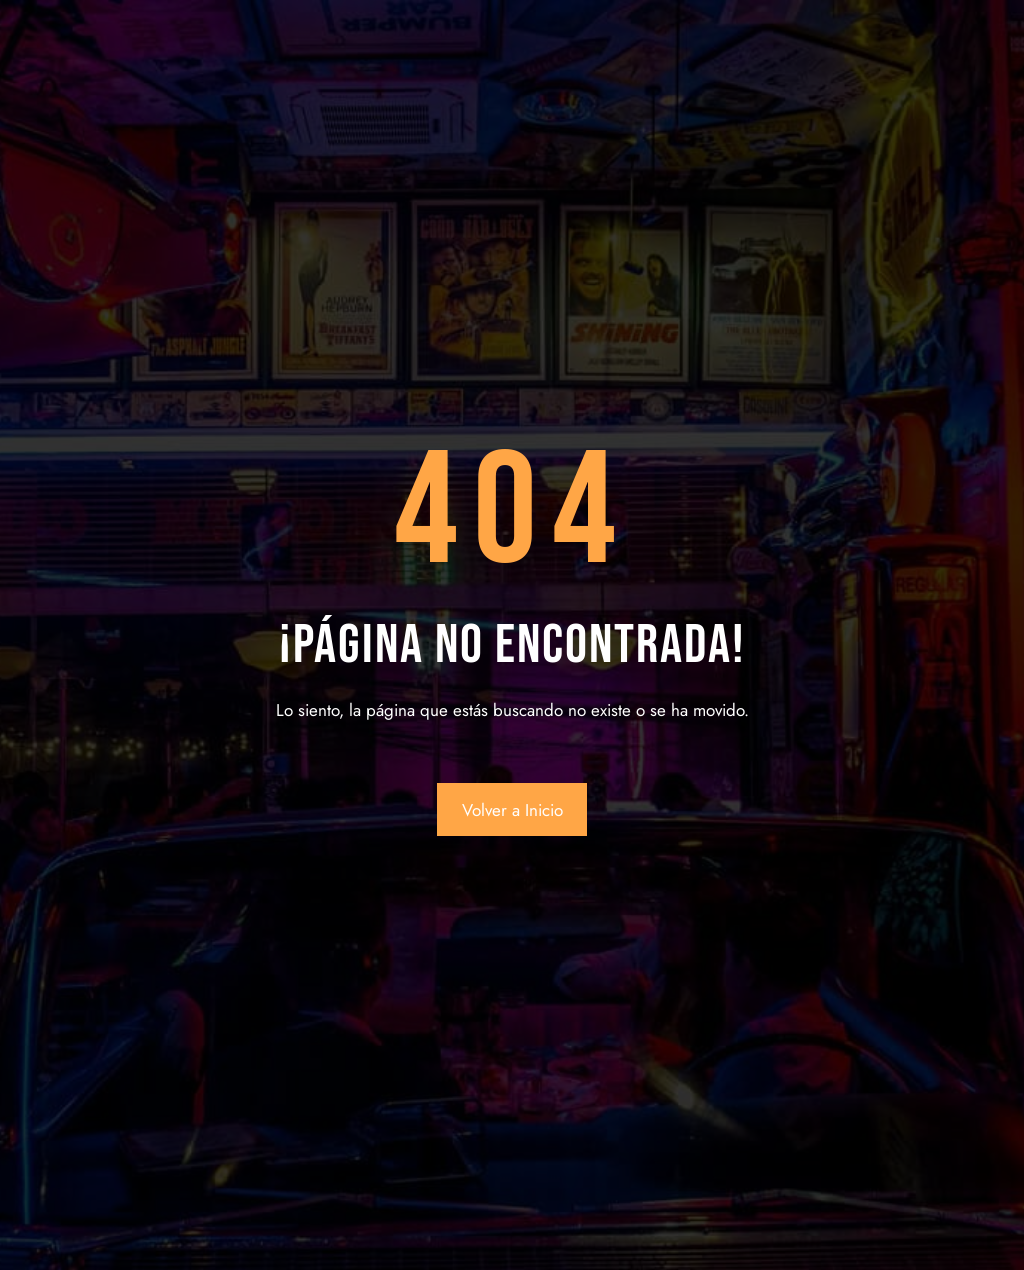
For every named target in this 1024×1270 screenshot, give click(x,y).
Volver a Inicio (512, 810)
